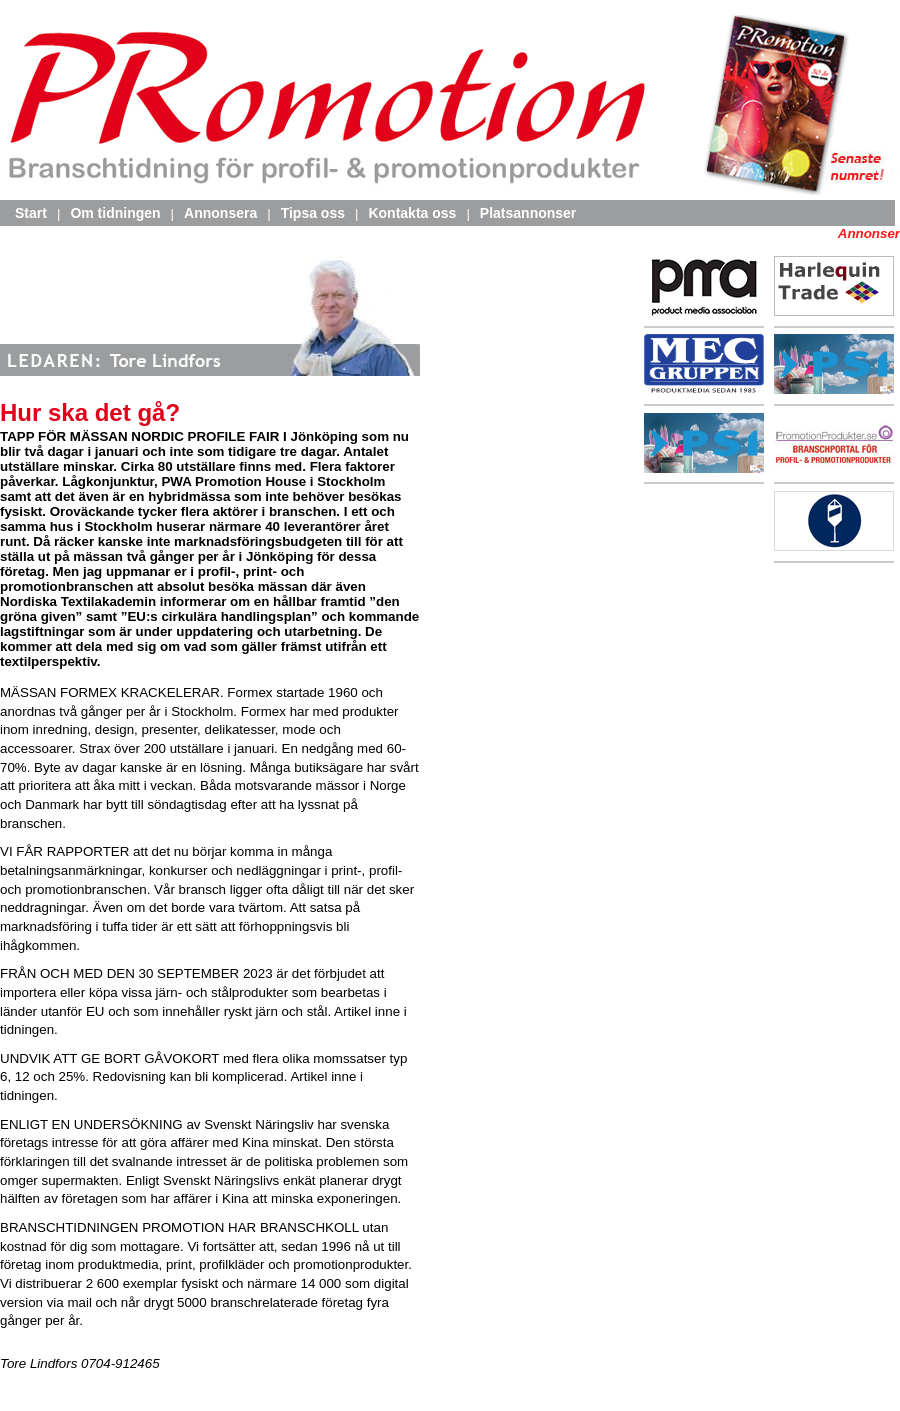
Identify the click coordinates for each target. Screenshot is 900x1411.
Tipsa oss (313, 213)
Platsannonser (528, 213)
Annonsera (220, 213)
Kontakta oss (412, 213)
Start (31, 213)
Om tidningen (115, 213)
